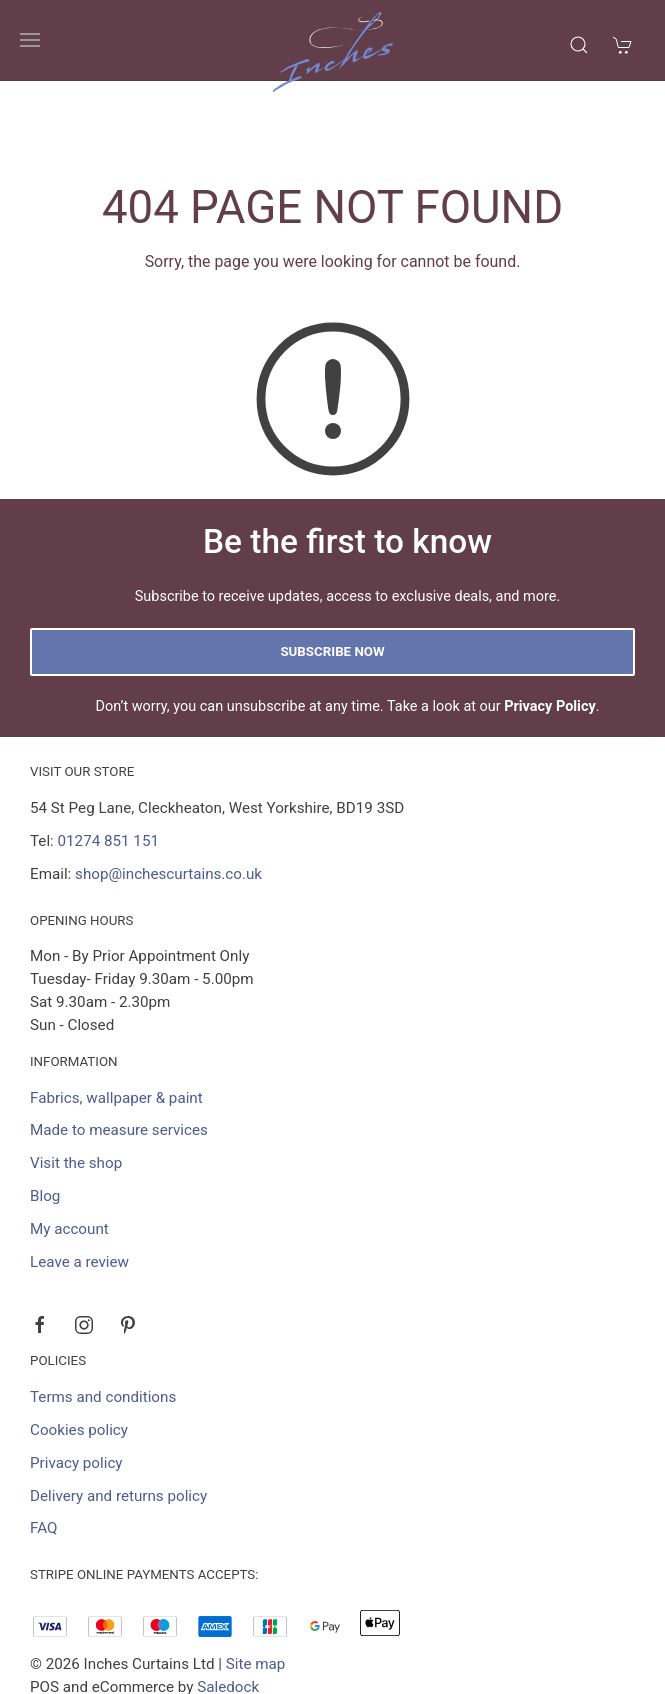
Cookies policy (79, 1350)
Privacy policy (76, 1383)
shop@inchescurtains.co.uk (168, 794)
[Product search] (579, 45)
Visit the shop (76, 1083)
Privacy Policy (550, 626)
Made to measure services (119, 1050)
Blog (45, 1116)
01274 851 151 (108, 761)
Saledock (228, 1607)
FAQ (43, 1448)
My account (69, 1149)
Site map (256, 1584)
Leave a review (79, 1182)
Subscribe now (332, 571)
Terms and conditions (103, 1317)
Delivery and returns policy (118, 1416)
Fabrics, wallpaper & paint (116, 1018)
